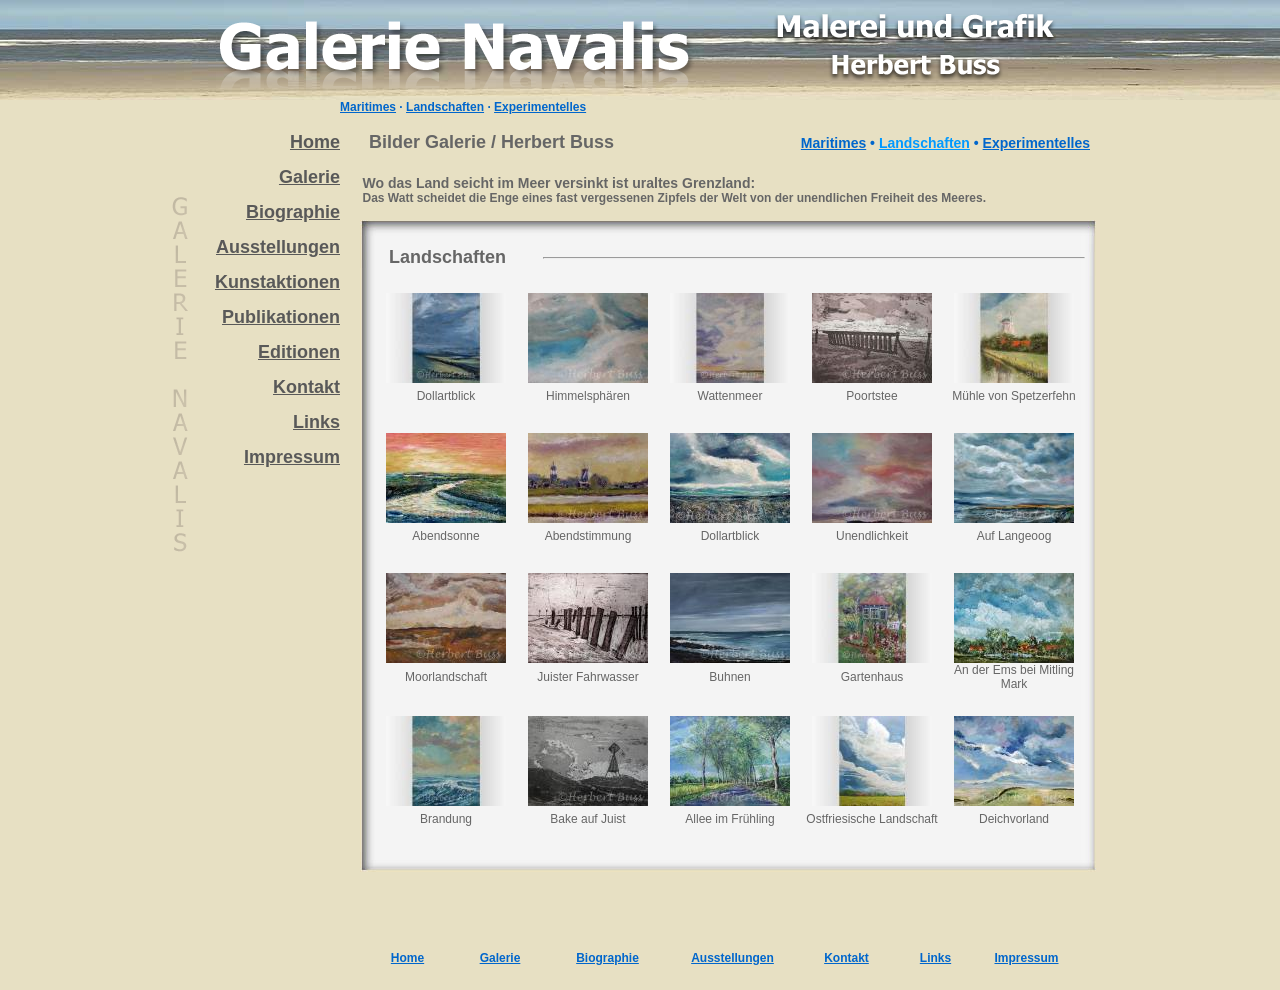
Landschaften (445, 107)
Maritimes (368, 107)
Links (316, 422)
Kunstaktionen (277, 282)
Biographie (293, 212)
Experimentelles (540, 107)
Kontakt (306, 387)
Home (315, 142)
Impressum (292, 457)
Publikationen (281, 317)
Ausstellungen (278, 247)
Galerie (309, 177)
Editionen (299, 352)
